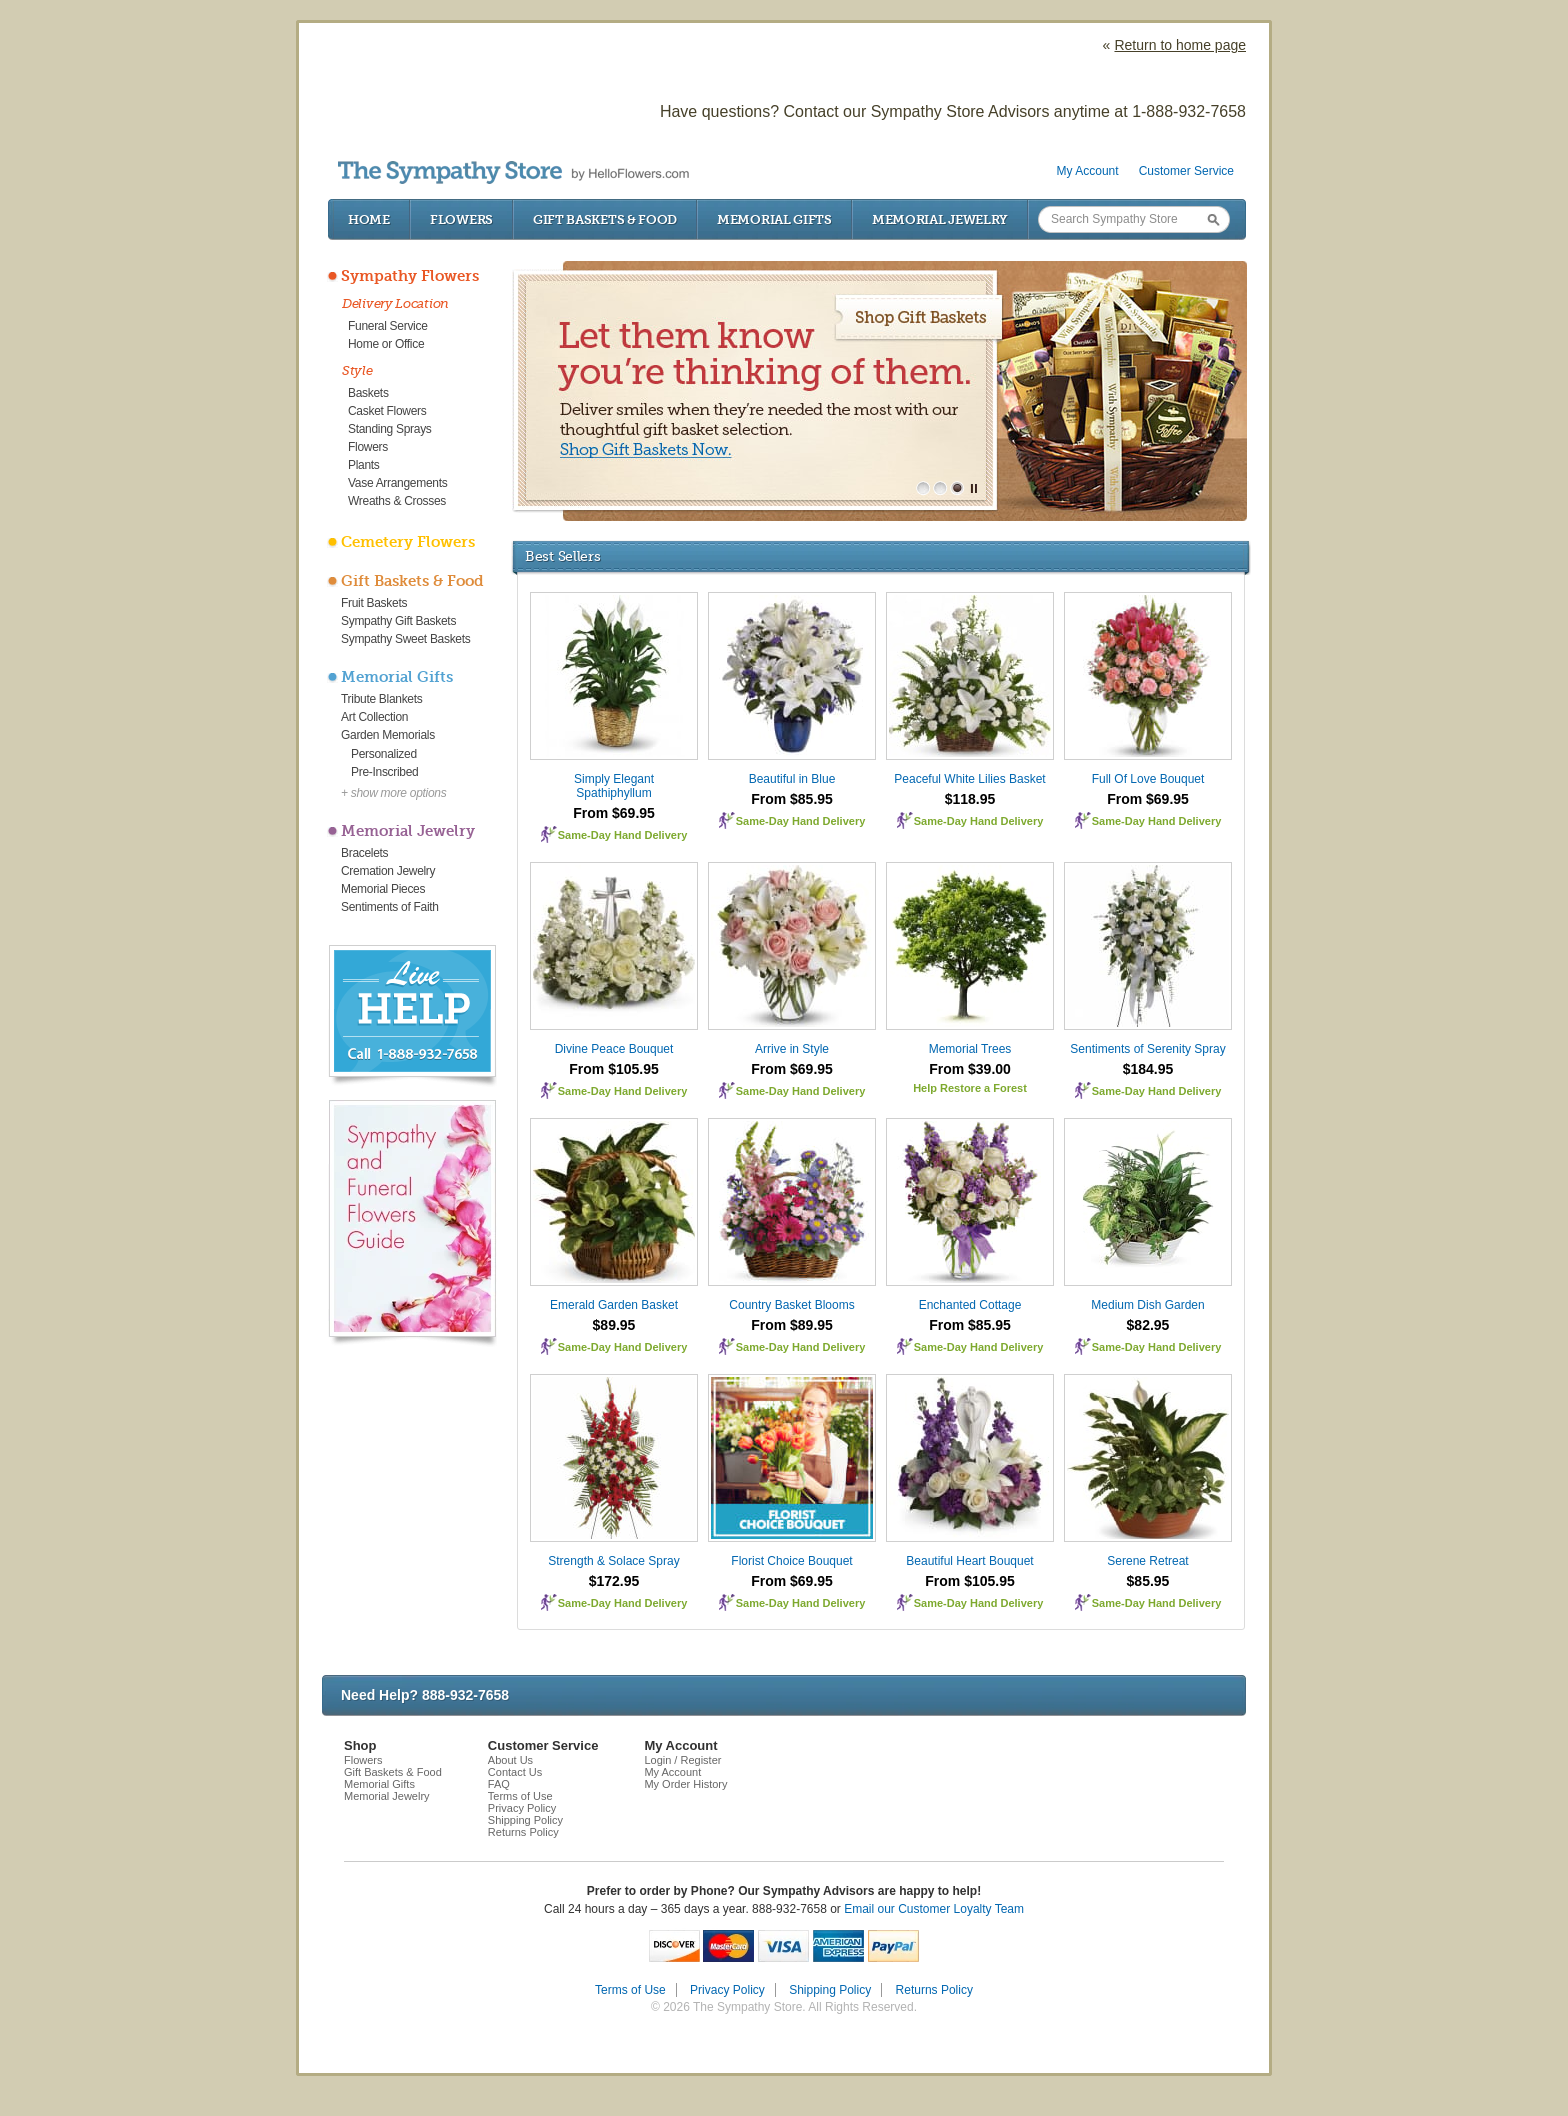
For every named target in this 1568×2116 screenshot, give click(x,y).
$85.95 (1148, 1581)
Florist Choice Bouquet (791, 1561)
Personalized (384, 754)
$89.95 (614, 1325)
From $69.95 (614, 813)
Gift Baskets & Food (605, 219)
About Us (510, 1760)
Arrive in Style (792, 1049)
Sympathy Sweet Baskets (405, 639)
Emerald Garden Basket (614, 1305)
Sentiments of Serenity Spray (1147, 1049)
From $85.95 (792, 799)
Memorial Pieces (383, 889)
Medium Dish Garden (1147, 1305)
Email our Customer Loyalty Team (934, 1909)
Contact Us (515, 1772)
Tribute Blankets (381, 699)
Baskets (368, 393)
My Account (1088, 171)
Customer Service (1186, 171)
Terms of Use (520, 1796)
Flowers (461, 219)
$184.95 (1148, 1069)
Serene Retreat (1147, 1561)
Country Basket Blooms (791, 1305)
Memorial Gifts (774, 219)
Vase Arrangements (397, 483)
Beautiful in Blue (792, 779)
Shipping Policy (525, 1820)
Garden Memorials (388, 735)
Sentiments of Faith (390, 907)
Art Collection (374, 717)
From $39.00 (970, 1069)
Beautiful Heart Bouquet (969, 1561)
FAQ (499, 1784)
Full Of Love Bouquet (1148, 779)
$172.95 (614, 1581)
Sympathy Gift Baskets (398, 621)
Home (369, 219)
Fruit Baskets (374, 603)
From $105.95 (614, 1069)
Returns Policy (523, 1832)
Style (357, 370)
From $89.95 (792, 1325)
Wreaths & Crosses (397, 501)
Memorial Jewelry (940, 219)
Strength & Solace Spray (613, 1561)
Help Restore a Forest (970, 1088)
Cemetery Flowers (408, 542)
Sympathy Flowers (410, 276)
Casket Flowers (387, 411)
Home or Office (386, 344)
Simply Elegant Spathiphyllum (614, 786)
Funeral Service (388, 326)
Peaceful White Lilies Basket (969, 779)
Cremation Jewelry (388, 871)
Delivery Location (395, 303)
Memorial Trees (970, 1049)
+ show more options (393, 793)
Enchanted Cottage (970, 1305)
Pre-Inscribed (384, 772)
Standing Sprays (390, 429)
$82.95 (1148, 1325)
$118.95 (970, 799)
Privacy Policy (522, 1808)
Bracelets (364, 853)
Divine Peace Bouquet (614, 1049)
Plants (364, 465)
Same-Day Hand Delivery (623, 835)
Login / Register (682, 1760)
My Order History (685, 1784)
